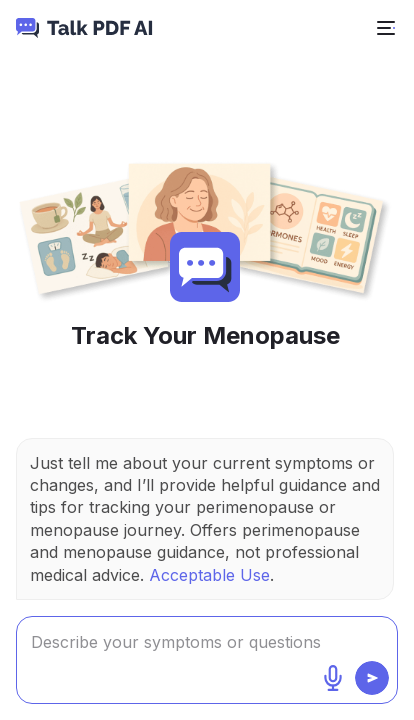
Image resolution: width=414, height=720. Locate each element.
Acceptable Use (209, 575)
